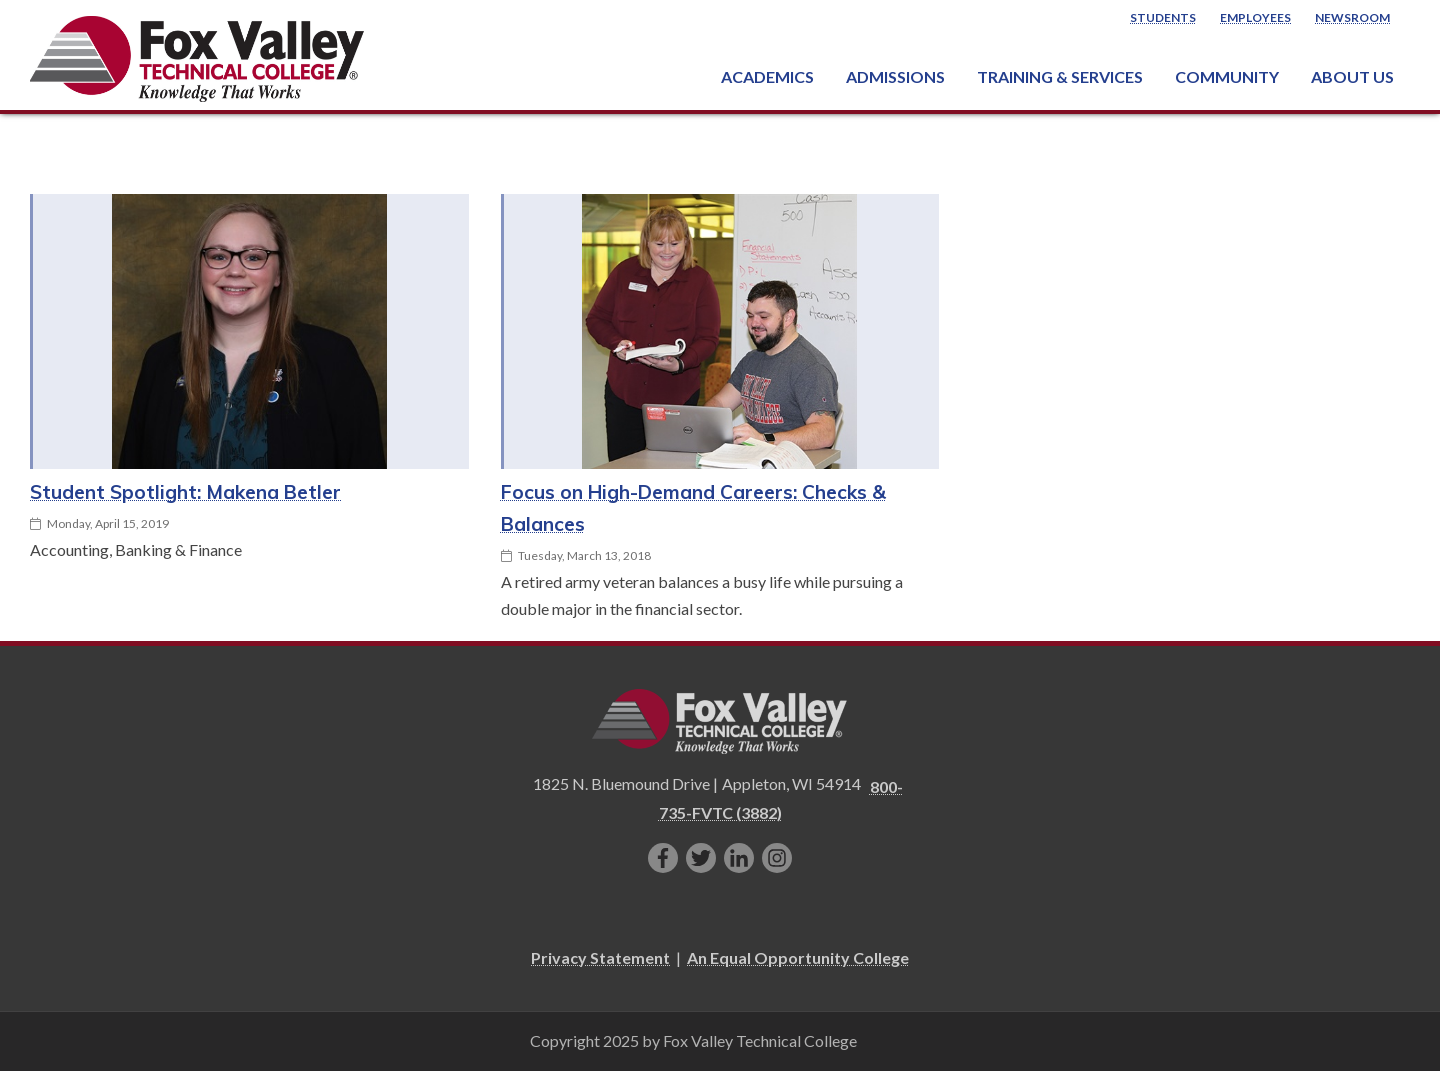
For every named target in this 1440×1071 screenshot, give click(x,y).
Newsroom (1352, 17)
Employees (1255, 17)
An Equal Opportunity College (798, 957)
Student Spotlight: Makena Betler (185, 492)
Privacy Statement (600, 957)
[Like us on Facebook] (663, 858)
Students (1163, 17)
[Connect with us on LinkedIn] (739, 858)
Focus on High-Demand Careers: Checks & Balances (693, 508)
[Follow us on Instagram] (777, 858)
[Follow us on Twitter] (701, 858)
